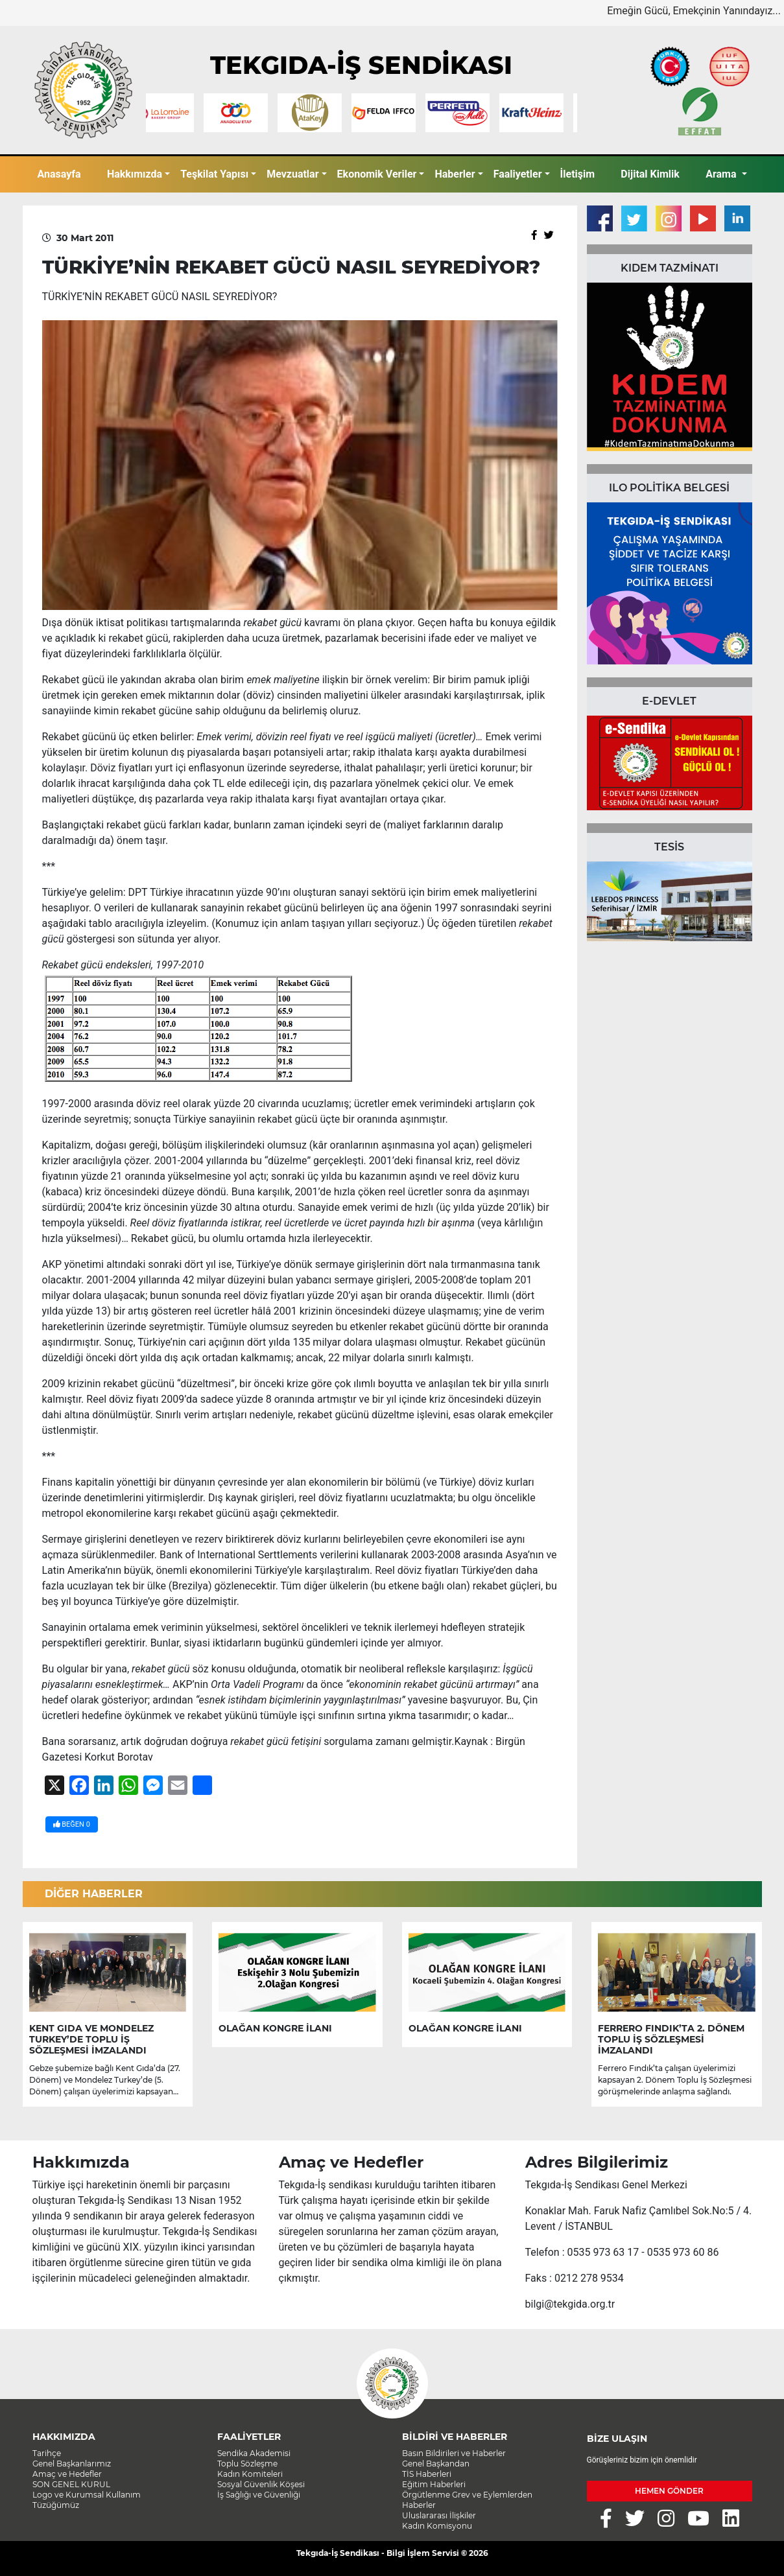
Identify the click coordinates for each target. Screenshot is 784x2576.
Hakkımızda (134, 174)
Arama (722, 174)
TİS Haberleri (426, 2474)
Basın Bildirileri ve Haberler (454, 2453)
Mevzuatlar (292, 174)
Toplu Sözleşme (247, 2463)
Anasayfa (59, 174)
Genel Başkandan (435, 2463)
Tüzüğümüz (55, 2505)
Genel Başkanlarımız (71, 2463)
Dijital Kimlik (650, 174)
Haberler (454, 174)
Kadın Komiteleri (250, 2474)
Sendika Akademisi (254, 2453)
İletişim (577, 174)
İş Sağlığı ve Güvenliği (258, 2495)
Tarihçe (46, 2453)
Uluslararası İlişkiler (439, 2515)
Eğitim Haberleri (434, 2484)
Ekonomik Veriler (377, 174)
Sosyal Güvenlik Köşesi (261, 2484)
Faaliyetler (517, 174)
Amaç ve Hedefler (67, 2474)
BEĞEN (71, 1824)
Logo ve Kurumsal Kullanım (86, 2495)
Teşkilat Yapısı (214, 174)
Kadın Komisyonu (437, 2526)
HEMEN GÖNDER (669, 2491)
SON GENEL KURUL (71, 2484)
